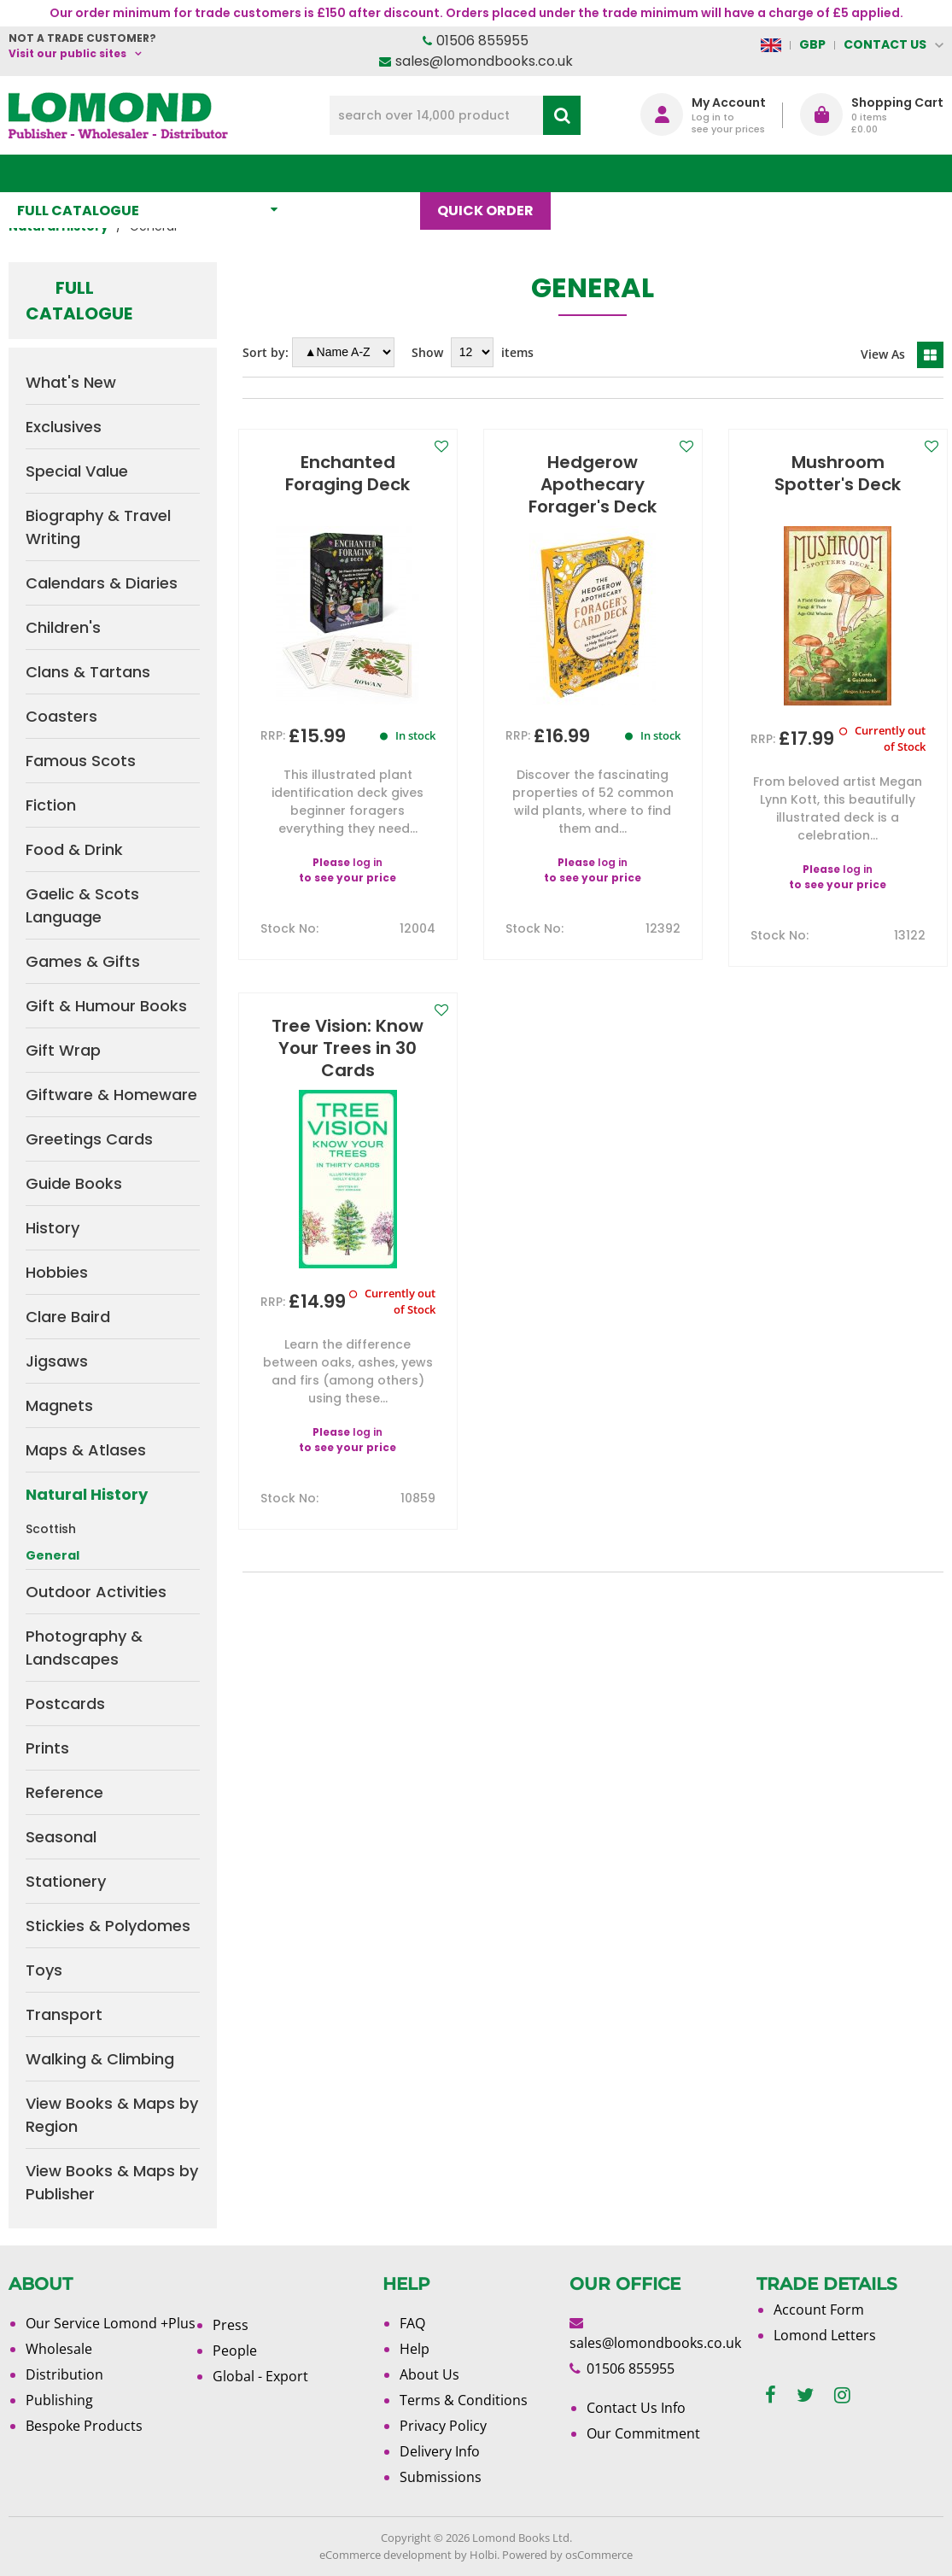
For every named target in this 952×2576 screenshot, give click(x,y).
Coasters (61, 716)
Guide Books (74, 1183)
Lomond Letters (825, 2335)
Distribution (64, 2374)
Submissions (441, 2477)
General (52, 1555)
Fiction (51, 805)
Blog (595, 173)
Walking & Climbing (100, 2059)
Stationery (66, 1881)
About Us (685, 173)
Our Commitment (643, 2433)
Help (414, 2348)
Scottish (51, 1528)
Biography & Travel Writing (98, 527)
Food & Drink (74, 849)
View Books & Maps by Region (112, 2115)
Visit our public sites (67, 53)
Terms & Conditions (464, 2400)
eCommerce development (385, 2554)
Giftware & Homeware (111, 1094)
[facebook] (770, 2395)
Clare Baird (68, 1316)
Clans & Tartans (88, 671)
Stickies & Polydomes (108, 1925)
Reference (64, 1792)
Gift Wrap (63, 1050)
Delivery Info (440, 2451)
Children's (63, 627)
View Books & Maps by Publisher (112, 2182)
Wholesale (59, 2348)
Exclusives (64, 426)
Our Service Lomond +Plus (111, 2323)
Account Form (819, 2309)
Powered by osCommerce (567, 2554)
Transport (64, 2014)
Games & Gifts (83, 961)
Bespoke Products (84, 2425)
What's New (366, 173)
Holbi (483, 2554)
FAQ (412, 2323)
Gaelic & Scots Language (82, 905)
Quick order (494, 173)
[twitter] (805, 2395)
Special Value (77, 471)
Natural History (87, 1494)
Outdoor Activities (96, 1591)
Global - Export (260, 2376)
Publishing (59, 2400)
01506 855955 (482, 40)
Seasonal (61, 1836)
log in (368, 862)
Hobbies (57, 1272)
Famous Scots (81, 760)
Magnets (59, 1405)
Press (230, 2324)
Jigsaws (57, 1361)
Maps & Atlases (86, 1450)
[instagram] (842, 2395)
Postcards (65, 1703)
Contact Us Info (636, 2407)
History (52, 1227)
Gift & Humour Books (106, 1005)
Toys (44, 1970)
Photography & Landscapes (84, 1647)
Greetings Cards (89, 1139)
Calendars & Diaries (102, 583)
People (235, 2350)
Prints (47, 1748)
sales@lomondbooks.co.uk (484, 61)
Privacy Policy (443, 2425)
